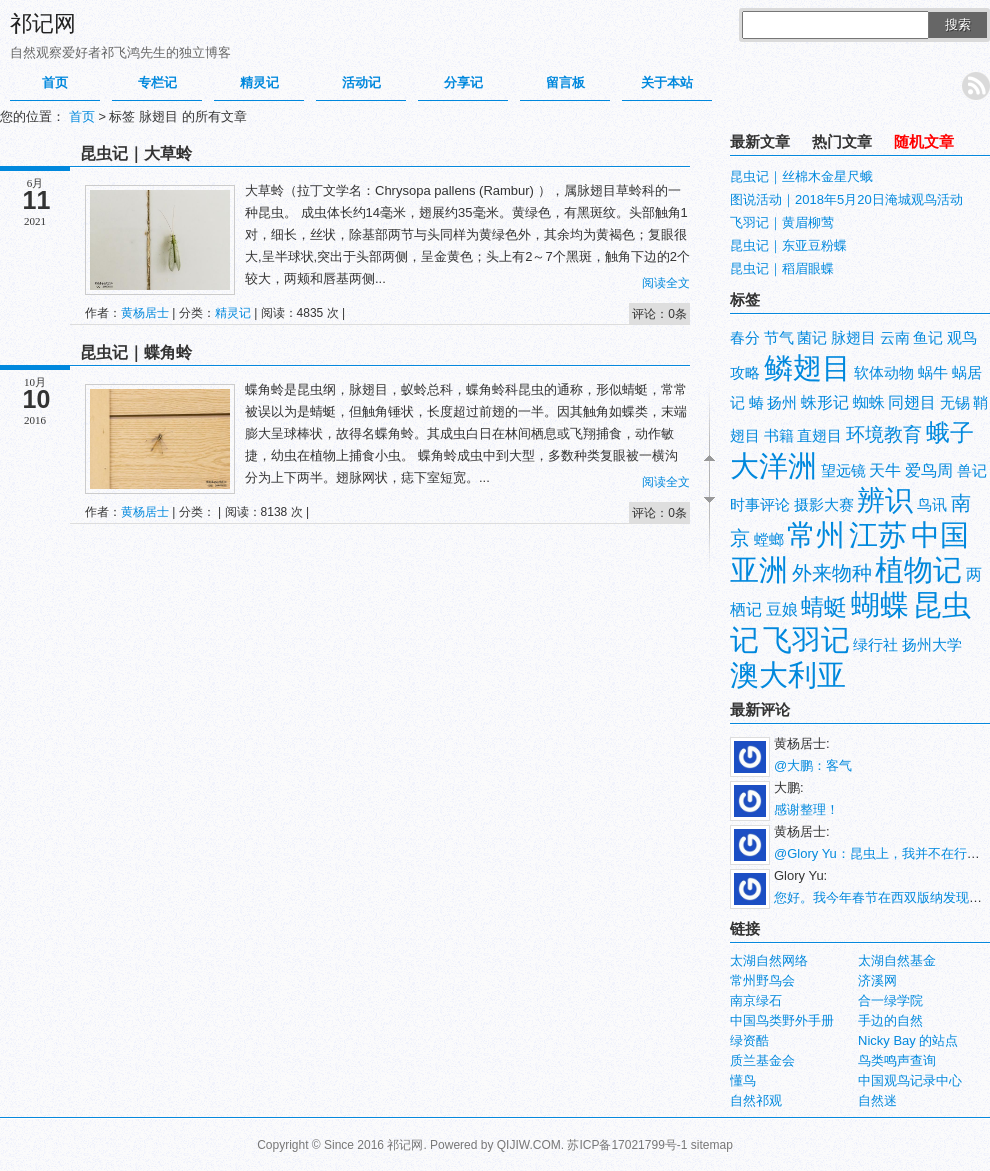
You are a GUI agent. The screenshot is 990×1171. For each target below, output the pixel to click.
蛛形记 (825, 402)
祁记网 (43, 23)
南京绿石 (756, 1000)
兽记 (972, 471)
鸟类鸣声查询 (897, 1060)
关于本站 (667, 82)
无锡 (955, 403)
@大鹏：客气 (813, 765)
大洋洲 (773, 465)
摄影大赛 (824, 505)
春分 (745, 338)
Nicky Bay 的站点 (908, 1040)
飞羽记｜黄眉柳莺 (782, 222)
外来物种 (832, 573)
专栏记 (157, 82)
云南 (895, 338)
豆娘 (782, 609)
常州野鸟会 (762, 980)
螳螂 (769, 540)
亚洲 (759, 569)
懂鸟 (743, 1080)
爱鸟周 (929, 470)
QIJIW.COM (529, 1145)
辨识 (885, 500)
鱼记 (928, 338)
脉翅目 (853, 338)
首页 (55, 82)
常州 (816, 534)
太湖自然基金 (897, 960)
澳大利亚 (788, 674)
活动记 (361, 82)
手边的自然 (890, 1020)
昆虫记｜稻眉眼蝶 (782, 268)
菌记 (812, 338)
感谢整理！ (806, 809)
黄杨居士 (145, 313)
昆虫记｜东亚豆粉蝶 (788, 245)
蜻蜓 (824, 607)
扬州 (782, 403)
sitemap (712, 1145)
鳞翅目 (807, 367)
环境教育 (884, 434)
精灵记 (259, 82)
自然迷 (877, 1100)
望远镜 (843, 471)
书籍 (779, 436)
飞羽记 (806, 639)
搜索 (958, 24)
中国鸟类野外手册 (782, 1020)
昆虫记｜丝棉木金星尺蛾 (801, 176)
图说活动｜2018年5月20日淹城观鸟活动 (846, 199)
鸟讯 (932, 505)
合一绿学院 (890, 1000)
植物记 (918, 569)
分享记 (463, 82)
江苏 (878, 534)
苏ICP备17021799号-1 (627, 1145)
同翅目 (912, 402)
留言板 (565, 82)
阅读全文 (666, 283)
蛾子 (950, 432)
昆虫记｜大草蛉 (136, 153)
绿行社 (875, 645)
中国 (940, 534)
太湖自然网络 (769, 960)
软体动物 (884, 373)
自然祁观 (756, 1100)
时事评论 (760, 505)
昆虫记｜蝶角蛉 (136, 352)
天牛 (885, 470)
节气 (779, 338)
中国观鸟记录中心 (910, 1080)
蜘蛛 (869, 402)
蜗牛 (933, 373)
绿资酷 (749, 1040)
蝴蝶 (880, 604)
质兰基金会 (762, 1060)
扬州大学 (932, 645)
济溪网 (877, 980)
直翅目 (819, 436)
